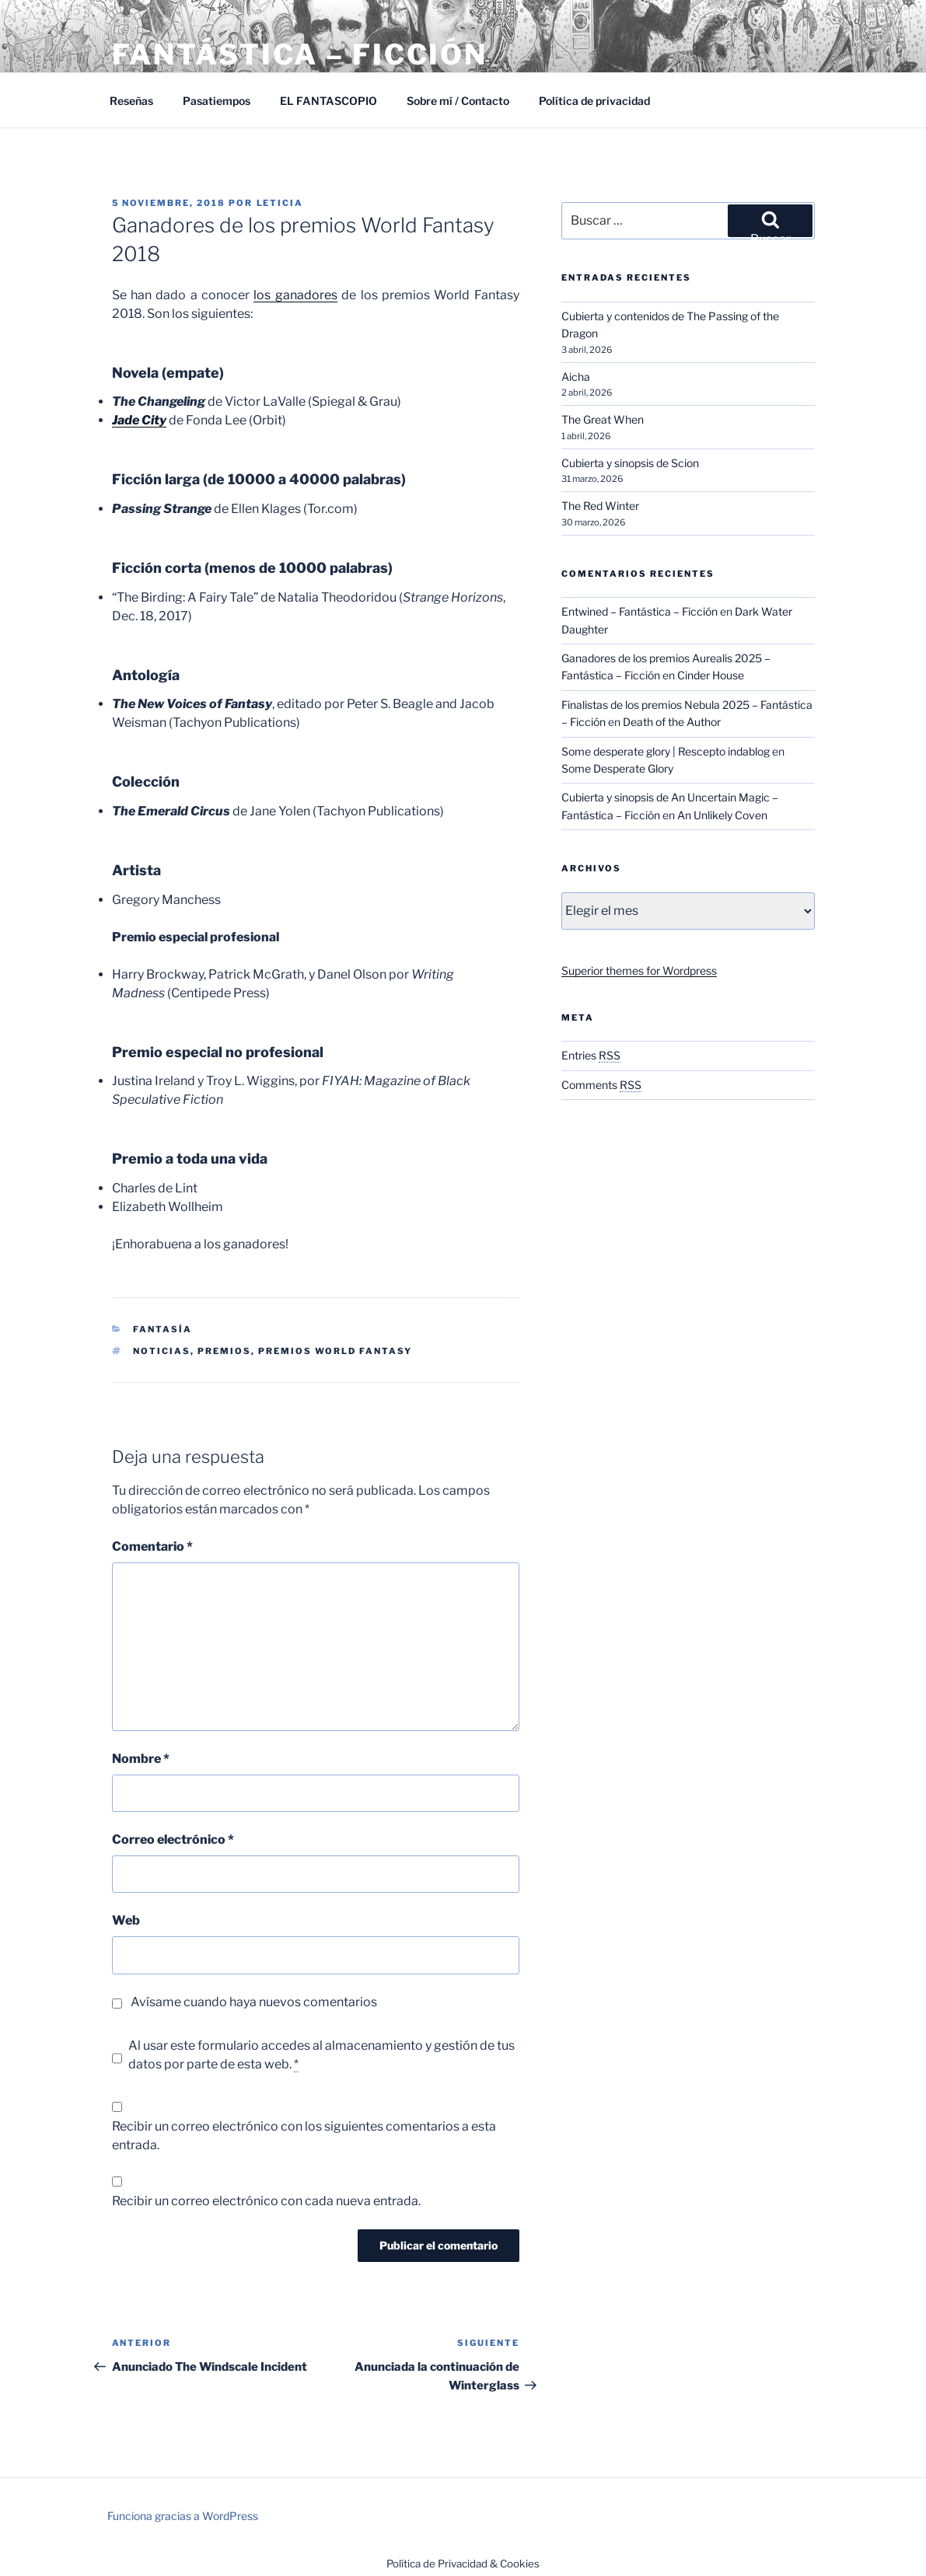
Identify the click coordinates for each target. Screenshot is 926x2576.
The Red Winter (600, 505)
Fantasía (162, 1329)
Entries (590, 1055)
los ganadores (295, 295)
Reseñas (131, 100)
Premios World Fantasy (335, 1351)
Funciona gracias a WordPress (182, 2515)
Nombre (140, 1758)
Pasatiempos (216, 100)
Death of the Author (672, 721)
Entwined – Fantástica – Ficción (639, 611)
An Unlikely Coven (722, 815)
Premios (224, 1351)
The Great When (602, 419)
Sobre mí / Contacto (458, 100)
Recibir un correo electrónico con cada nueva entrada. (266, 2201)
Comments (601, 1084)
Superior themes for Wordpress (639, 970)
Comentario (152, 1546)
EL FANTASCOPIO (328, 100)
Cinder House (710, 675)
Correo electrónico (173, 1839)
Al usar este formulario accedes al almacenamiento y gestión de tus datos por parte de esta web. (321, 2055)
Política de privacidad (594, 100)
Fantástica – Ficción (300, 54)
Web (126, 1920)
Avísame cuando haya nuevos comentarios (254, 2002)
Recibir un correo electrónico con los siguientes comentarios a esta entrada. (304, 2135)
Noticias (161, 1351)
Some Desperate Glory (617, 768)
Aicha (575, 376)
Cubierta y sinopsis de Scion (630, 462)
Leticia (280, 202)
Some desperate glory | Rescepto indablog (665, 751)
